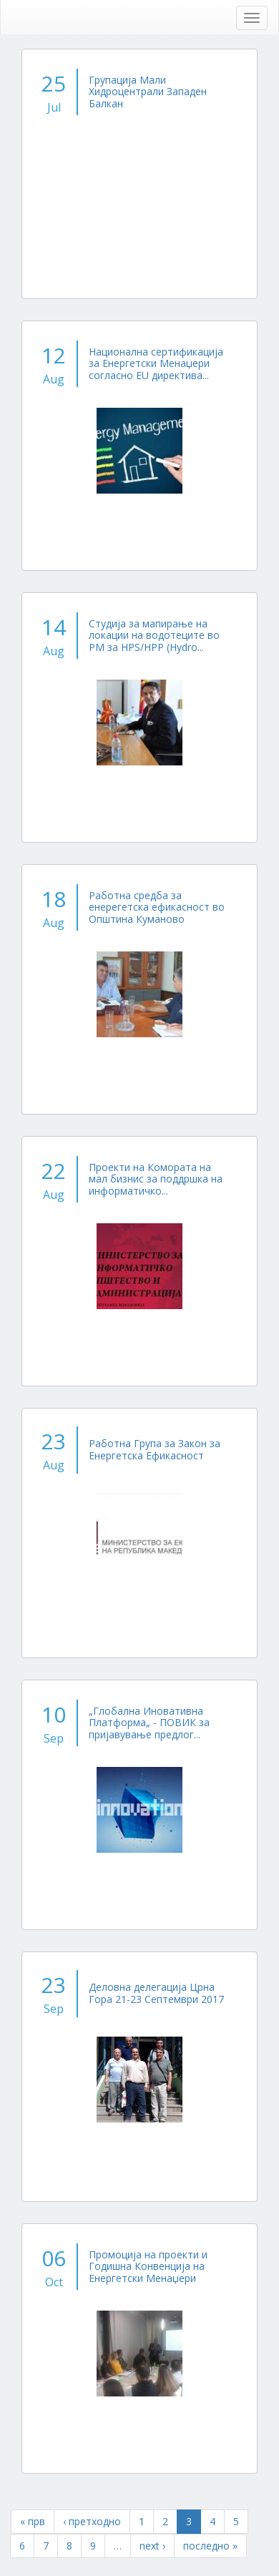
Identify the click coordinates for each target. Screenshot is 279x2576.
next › (152, 2545)
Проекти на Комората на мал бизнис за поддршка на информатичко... (155, 1179)
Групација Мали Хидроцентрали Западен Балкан (148, 91)
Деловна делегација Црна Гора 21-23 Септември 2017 (156, 1992)
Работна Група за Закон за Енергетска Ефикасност (154, 1448)
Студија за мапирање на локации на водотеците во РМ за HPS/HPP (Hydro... (154, 635)
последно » (210, 2545)
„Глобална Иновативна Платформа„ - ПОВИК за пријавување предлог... (149, 1722)
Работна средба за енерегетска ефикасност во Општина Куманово (157, 907)
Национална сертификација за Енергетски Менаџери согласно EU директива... (156, 363)
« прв (32, 2521)
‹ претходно (92, 2521)
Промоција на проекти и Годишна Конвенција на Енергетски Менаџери (148, 2266)
